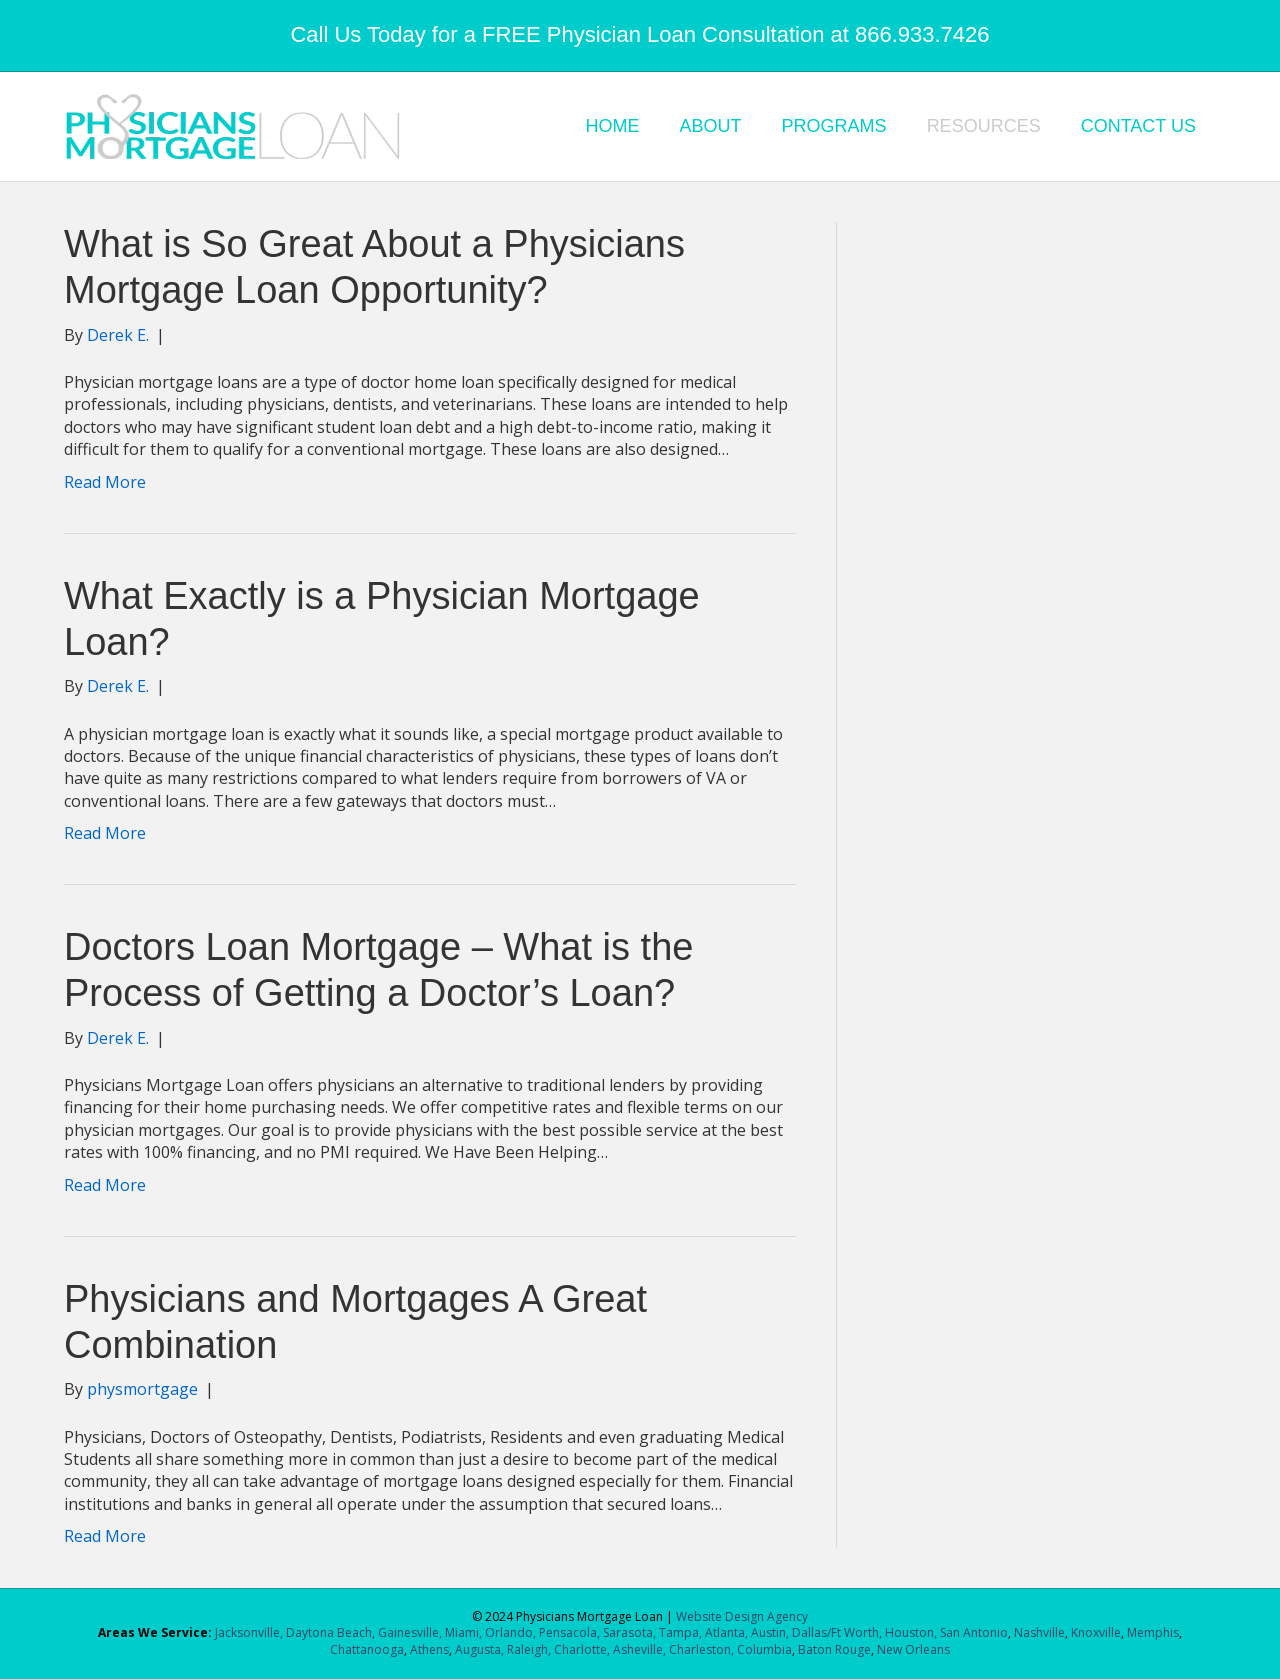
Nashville (1039, 1632)
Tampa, (680, 1632)
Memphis (1153, 1632)
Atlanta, (728, 1632)
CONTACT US (1138, 126)
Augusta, (479, 1649)
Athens (429, 1649)
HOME (613, 126)
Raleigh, (529, 1649)
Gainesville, (411, 1632)
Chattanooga (367, 1649)
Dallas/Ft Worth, (838, 1632)
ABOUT (711, 126)
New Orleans (913, 1649)
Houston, (911, 1632)
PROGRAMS (834, 126)
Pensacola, (569, 1632)
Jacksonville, (250, 1632)
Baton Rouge (834, 1649)
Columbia (764, 1649)
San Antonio (974, 1632)
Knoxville (1096, 1632)
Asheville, (638, 1649)
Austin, (770, 1632)
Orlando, (512, 1632)
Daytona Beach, (330, 1632)
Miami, (463, 1632)
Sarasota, (631, 1632)
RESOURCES (984, 126)
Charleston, (701, 1649)
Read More (105, 482)
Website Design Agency (742, 1616)
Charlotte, (582, 1649)
